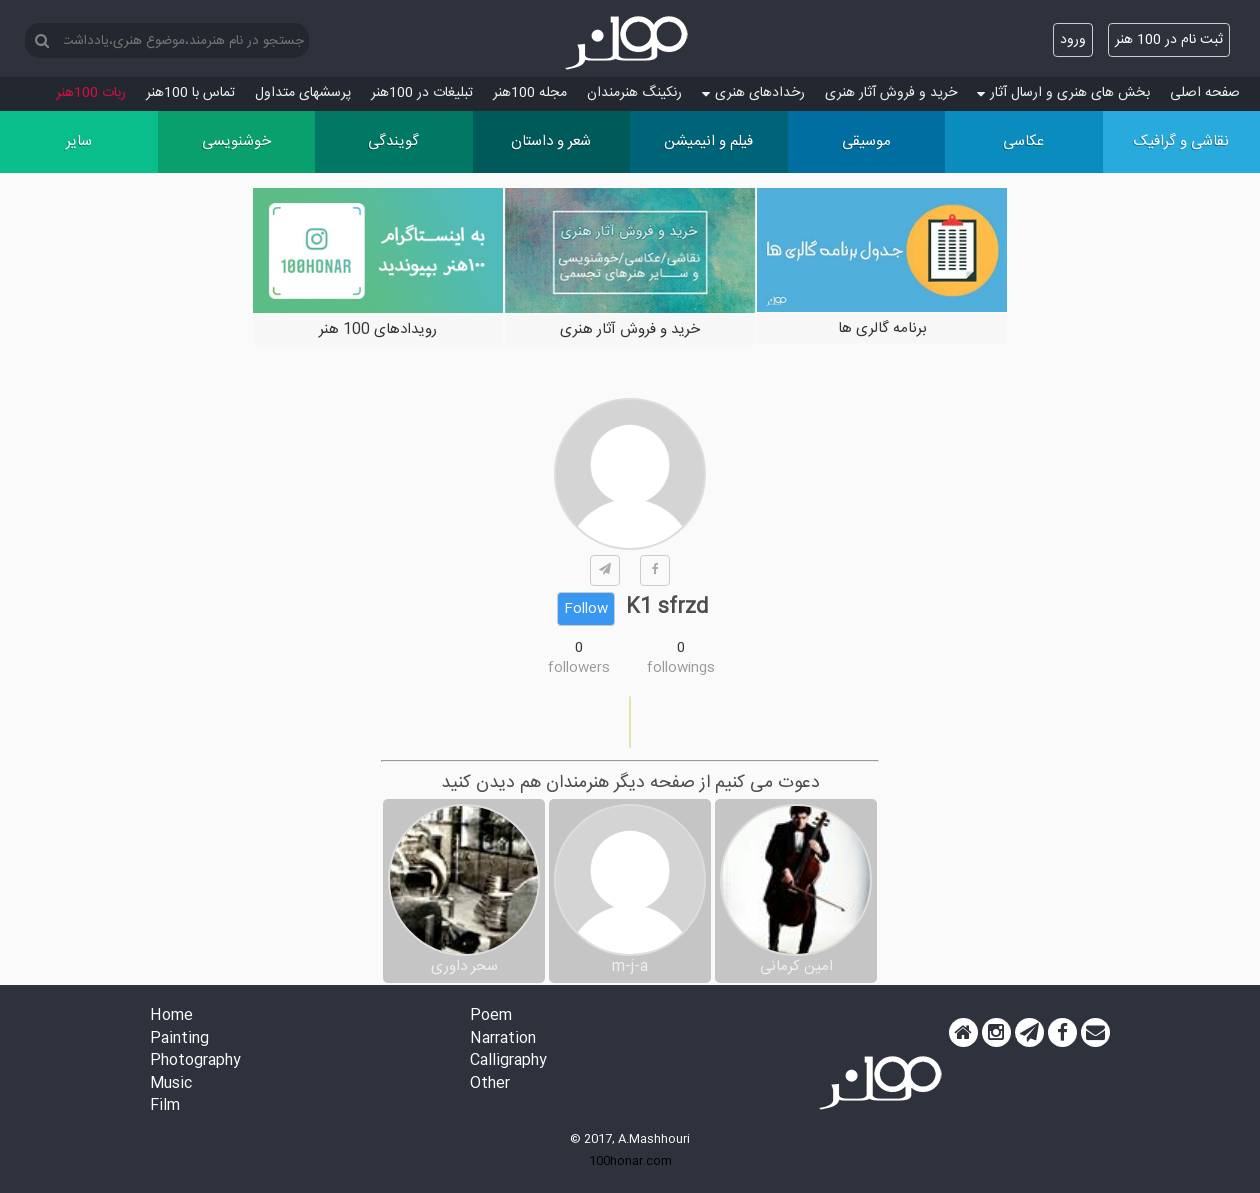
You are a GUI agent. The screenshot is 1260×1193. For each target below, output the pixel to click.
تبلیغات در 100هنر (422, 93)
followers (579, 668)
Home (171, 1016)
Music (171, 1084)
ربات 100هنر (91, 93)
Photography (195, 1061)
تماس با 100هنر (190, 93)
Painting (179, 1039)
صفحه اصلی (1205, 93)
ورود (1073, 40)
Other (490, 1084)
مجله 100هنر (530, 93)
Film (165, 1106)
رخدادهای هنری (753, 93)
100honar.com (630, 1161)
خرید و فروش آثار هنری (891, 93)
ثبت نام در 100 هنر (1169, 40)
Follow (586, 609)
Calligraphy (508, 1061)
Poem (491, 1016)
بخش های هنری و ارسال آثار (1063, 93)
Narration (503, 1039)
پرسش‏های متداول (303, 93)
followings (681, 668)
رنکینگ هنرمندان (634, 93)
